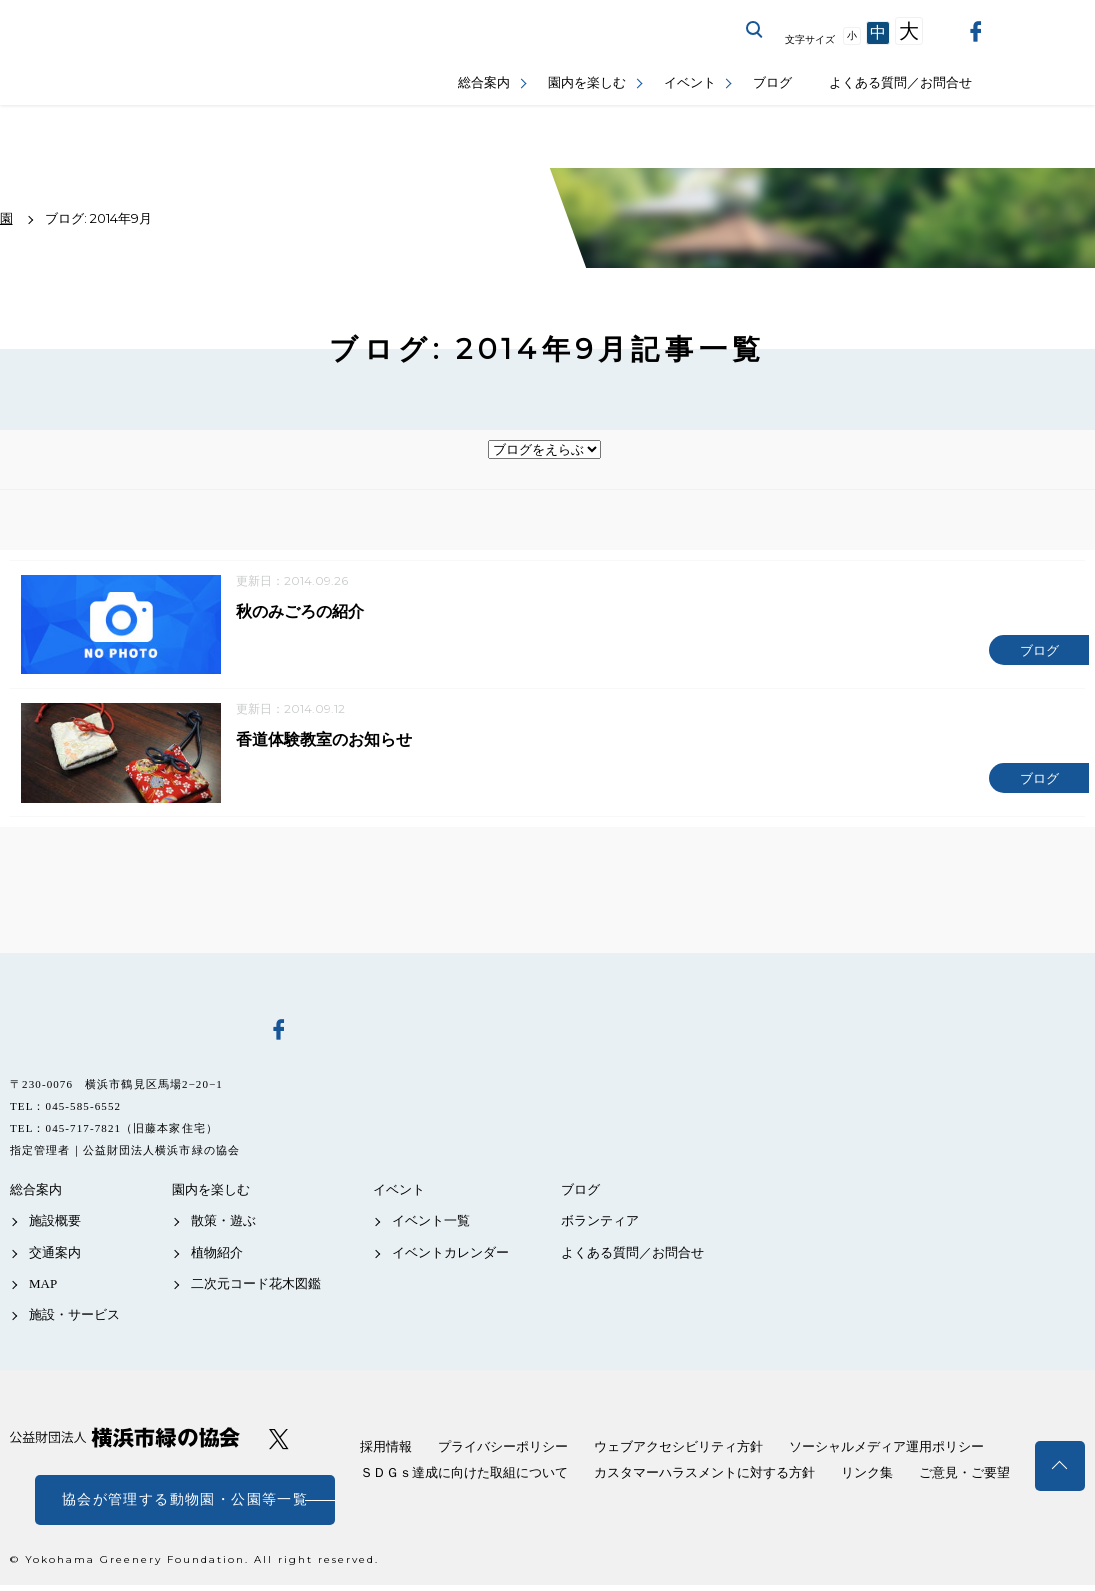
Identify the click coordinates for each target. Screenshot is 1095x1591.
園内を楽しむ (587, 82)
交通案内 (55, 1257)
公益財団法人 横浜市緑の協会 (125, 1443)
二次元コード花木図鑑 (256, 1289)
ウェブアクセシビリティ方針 (678, 1452)
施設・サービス (74, 1320)
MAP (43, 1289)
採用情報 (386, 1452)
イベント (690, 82)
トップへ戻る (1060, 1466)
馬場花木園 (125, 1034)
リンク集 (867, 1478)
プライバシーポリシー (503, 1452)
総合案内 (484, 82)
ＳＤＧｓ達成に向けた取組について (464, 1478)
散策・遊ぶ (223, 1226)
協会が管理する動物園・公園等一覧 (185, 1505)
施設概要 (55, 1226)
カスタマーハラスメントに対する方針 (704, 1478)
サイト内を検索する (755, 30)
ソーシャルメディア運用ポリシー (886, 1452)
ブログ (772, 82)
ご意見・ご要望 (964, 1478)
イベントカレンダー (450, 1257)
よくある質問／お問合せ (900, 82)
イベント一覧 (431, 1226)
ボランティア (600, 1226)
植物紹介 (217, 1257)
